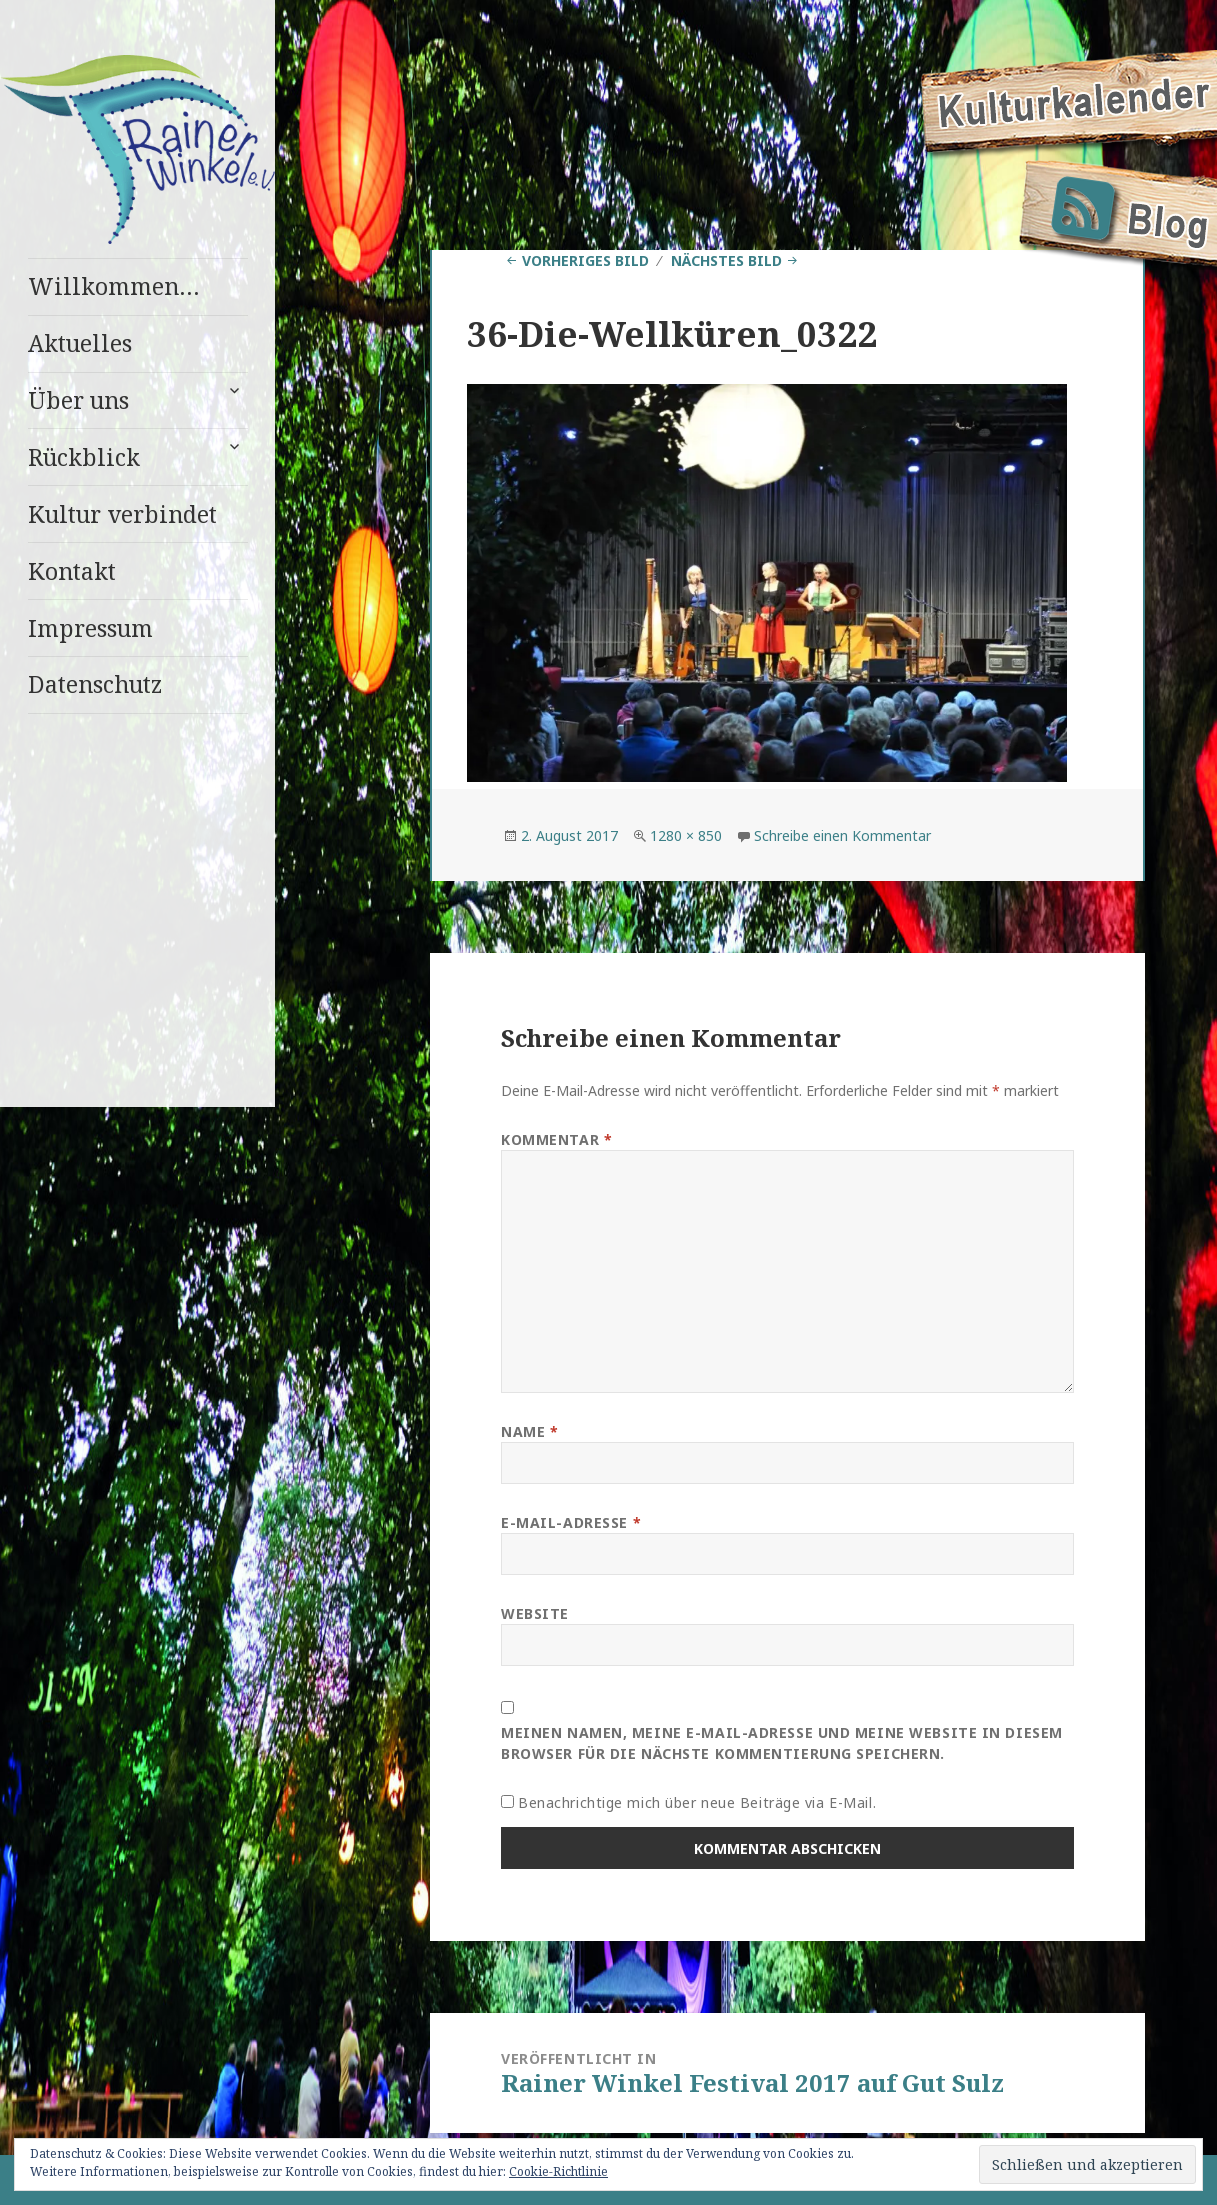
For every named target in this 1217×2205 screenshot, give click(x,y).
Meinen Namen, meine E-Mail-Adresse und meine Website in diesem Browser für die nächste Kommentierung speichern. (782, 1743)
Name (529, 1431)
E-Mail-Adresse (571, 1522)
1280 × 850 (686, 835)
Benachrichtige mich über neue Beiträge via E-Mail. (697, 1802)
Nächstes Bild (726, 260)
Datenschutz (95, 684)
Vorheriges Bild (585, 260)
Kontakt (72, 571)
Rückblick (84, 457)
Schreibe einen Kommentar (842, 835)
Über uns (78, 400)
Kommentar (556, 1139)
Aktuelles (80, 343)
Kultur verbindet (122, 514)
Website (535, 1613)
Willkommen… (114, 286)
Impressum (90, 628)
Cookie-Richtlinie (558, 2171)
